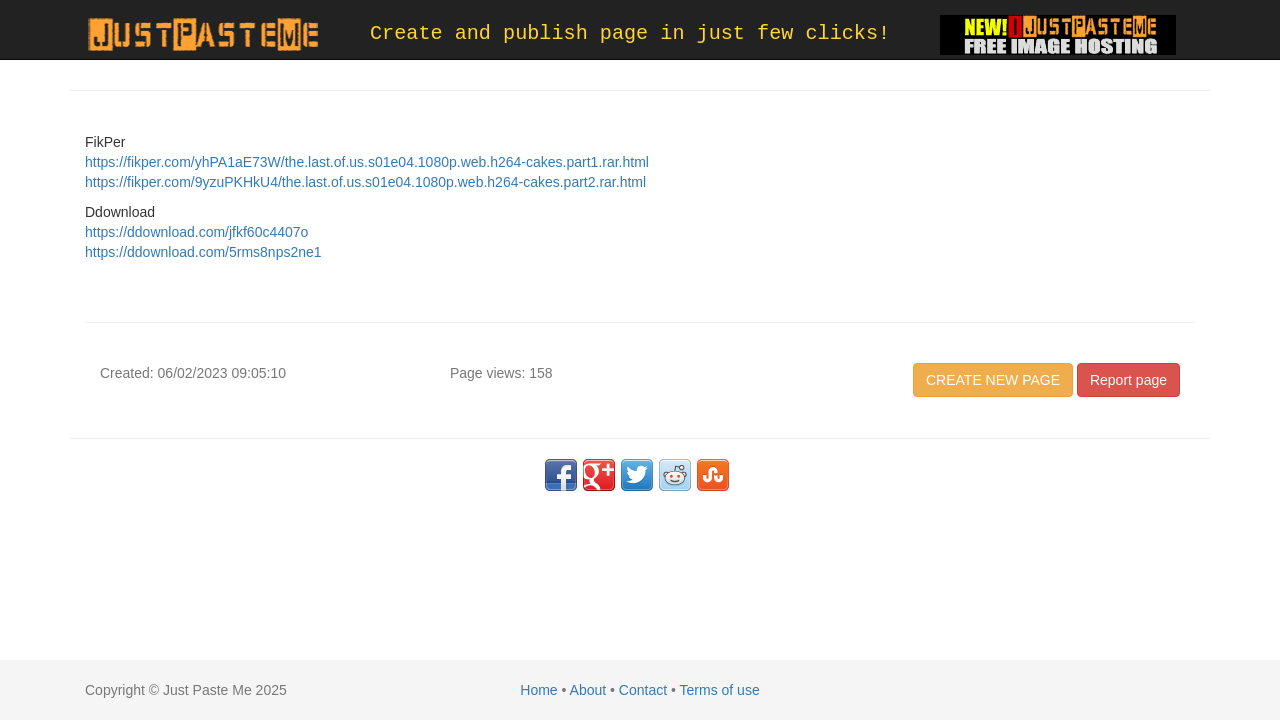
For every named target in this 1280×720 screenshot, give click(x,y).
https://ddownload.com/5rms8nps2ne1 (203, 252)
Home (538, 690)
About (588, 690)
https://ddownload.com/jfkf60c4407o (196, 232)
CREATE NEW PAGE (993, 380)
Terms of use (720, 690)
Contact (643, 690)
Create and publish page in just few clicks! (630, 33)
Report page (1128, 380)
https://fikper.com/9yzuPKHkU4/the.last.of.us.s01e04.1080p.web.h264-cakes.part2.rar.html (365, 182)
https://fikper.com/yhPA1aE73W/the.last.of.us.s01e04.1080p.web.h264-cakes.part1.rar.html (367, 162)
